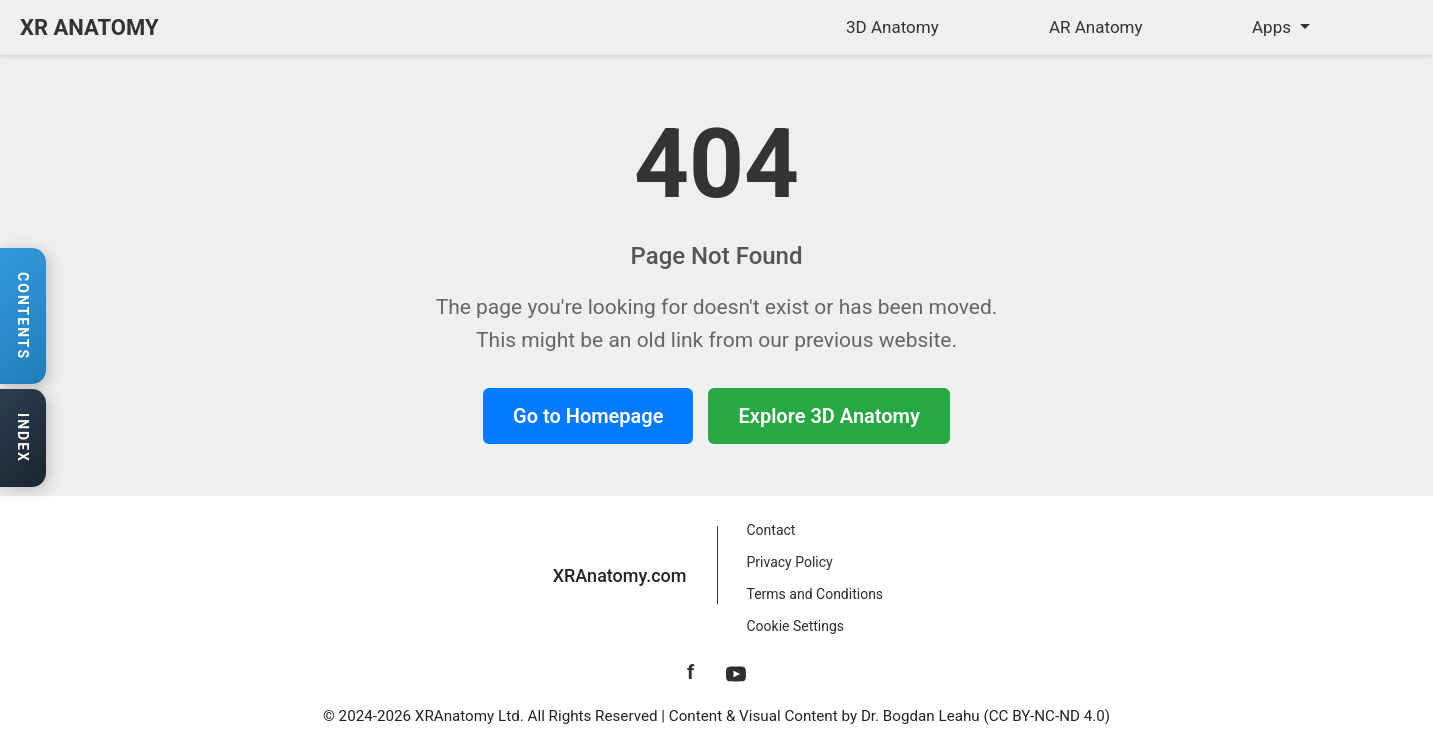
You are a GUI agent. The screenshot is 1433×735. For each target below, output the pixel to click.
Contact (771, 530)
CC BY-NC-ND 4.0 (1047, 716)
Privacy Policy (790, 562)
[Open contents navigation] (23, 316)
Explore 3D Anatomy (828, 416)
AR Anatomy (1096, 27)
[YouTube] (736, 672)
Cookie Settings (796, 626)
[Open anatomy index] (23, 439)
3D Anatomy (892, 27)
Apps (1273, 27)
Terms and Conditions (815, 594)
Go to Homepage (588, 416)
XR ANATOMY (89, 27)
